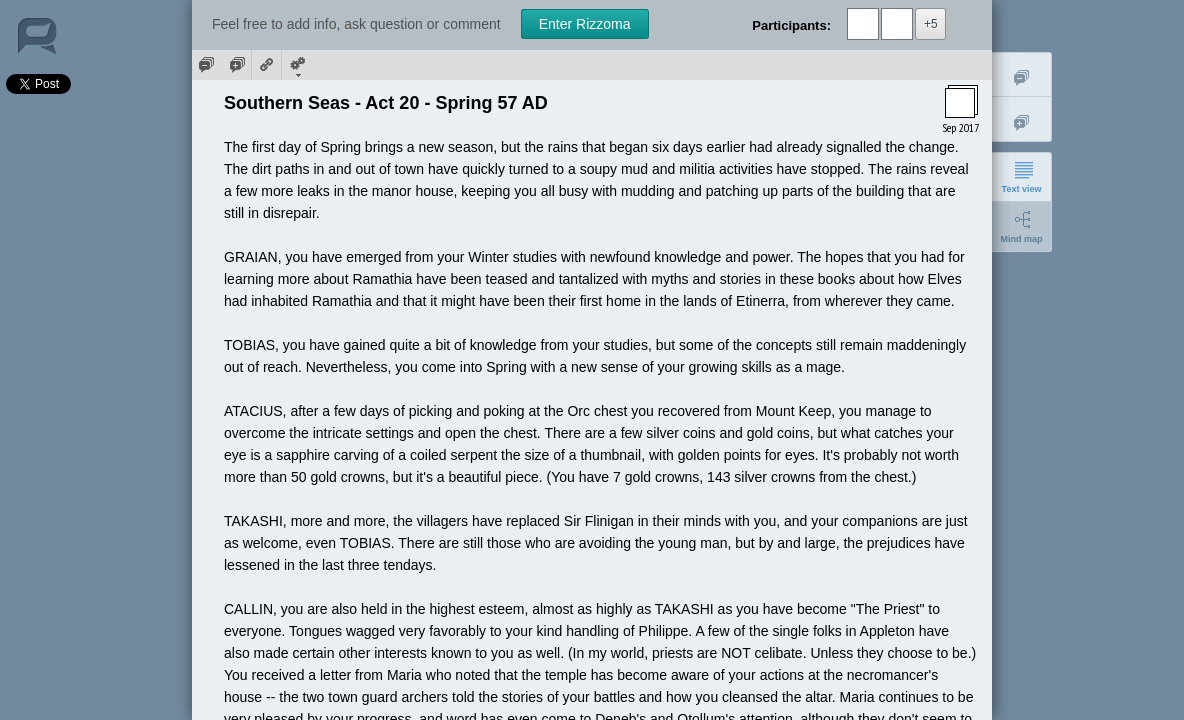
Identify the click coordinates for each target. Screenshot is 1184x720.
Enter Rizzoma (585, 24)
